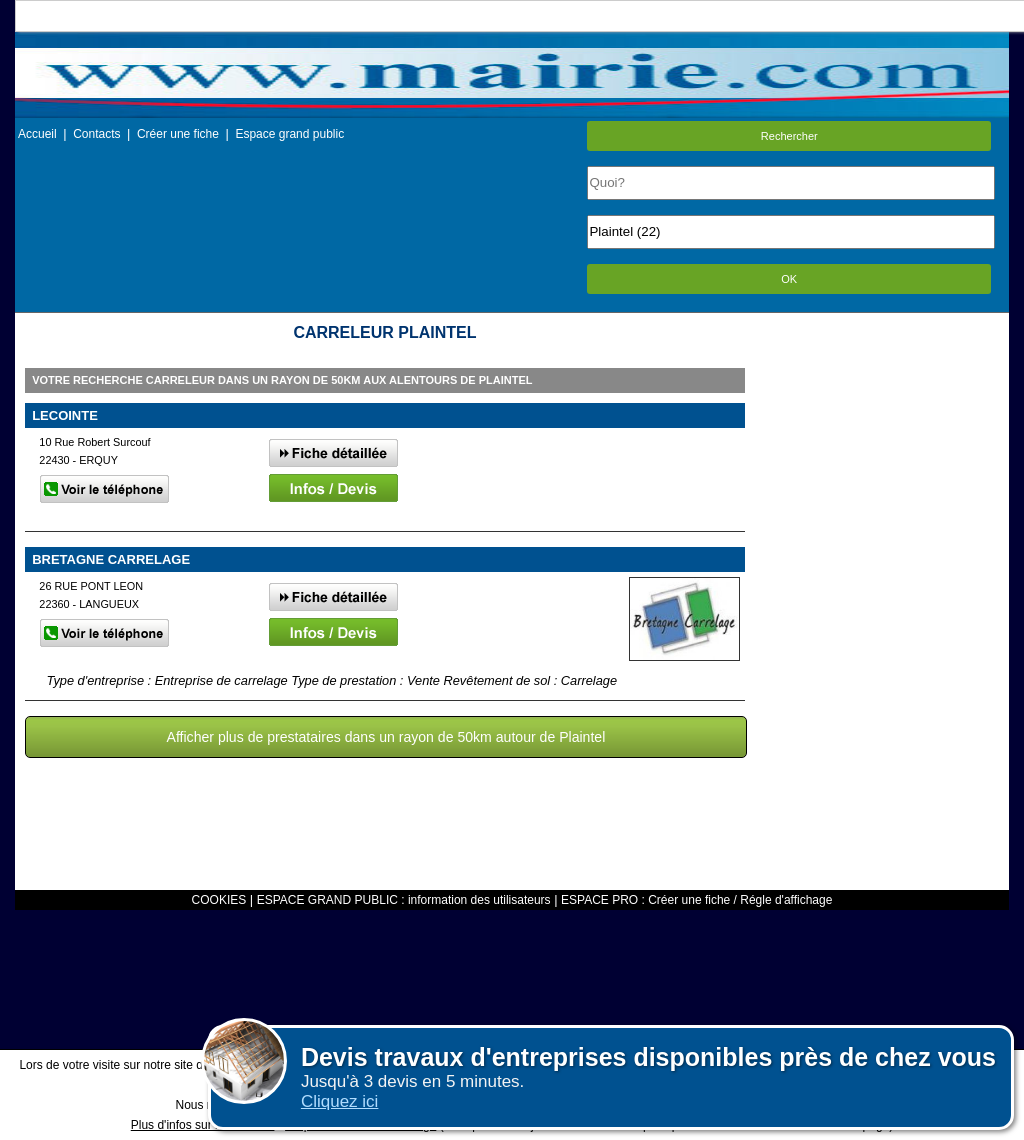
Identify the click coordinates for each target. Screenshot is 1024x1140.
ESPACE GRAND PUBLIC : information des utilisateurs (404, 900)
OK (789, 279)
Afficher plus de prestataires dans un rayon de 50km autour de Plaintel (386, 737)
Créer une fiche (178, 134)
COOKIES (219, 900)
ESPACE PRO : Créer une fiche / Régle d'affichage (696, 900)
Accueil (37, 134)
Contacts (96, 134)
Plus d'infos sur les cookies (203, 1125)
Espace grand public (289, 134)
